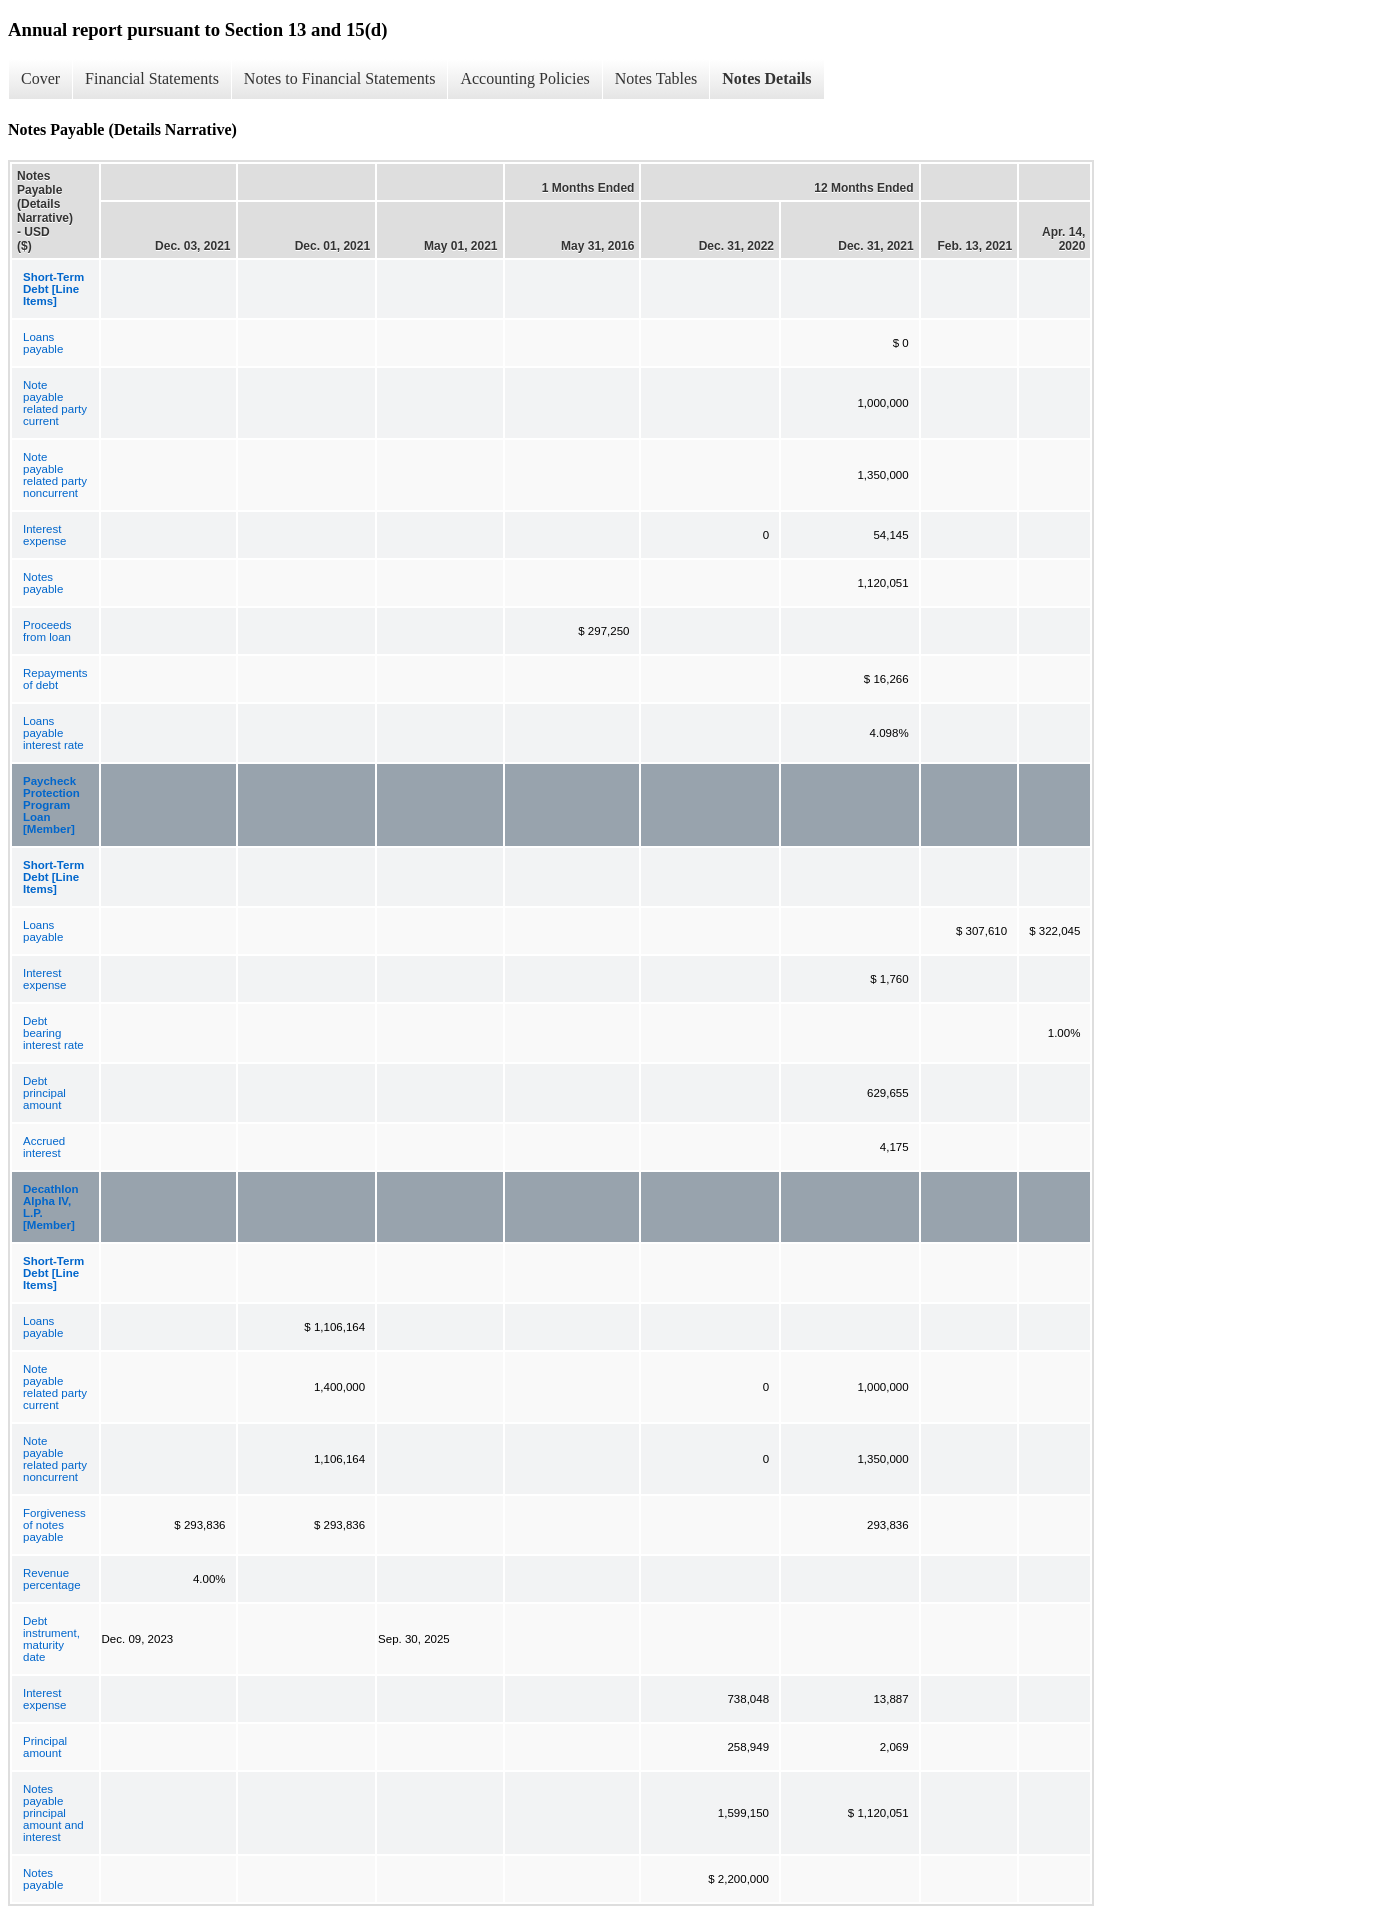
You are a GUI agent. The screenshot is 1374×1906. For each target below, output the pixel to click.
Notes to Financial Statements (340, 78)
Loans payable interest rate (53, 733)
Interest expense (44, 535)
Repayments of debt (55, 679)
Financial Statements (152, 78)
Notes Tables (656, 78)
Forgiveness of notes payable (54, 1525)
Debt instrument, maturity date (51, 1639)
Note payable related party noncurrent (55, 475)
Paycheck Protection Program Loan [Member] (51, 805)
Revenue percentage (52, 1579)
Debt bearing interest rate (53, 1033)
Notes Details (766, 78)
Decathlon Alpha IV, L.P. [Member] (51, 1207)
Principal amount (45, 1747)
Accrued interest (44, 1147)
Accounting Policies (524, 78)
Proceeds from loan (47, 631)
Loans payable (43, 343)
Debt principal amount (44, 1093)
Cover (40, 78)
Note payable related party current (55, 403)
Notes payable (43, 583)
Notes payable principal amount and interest (53, 1813)
